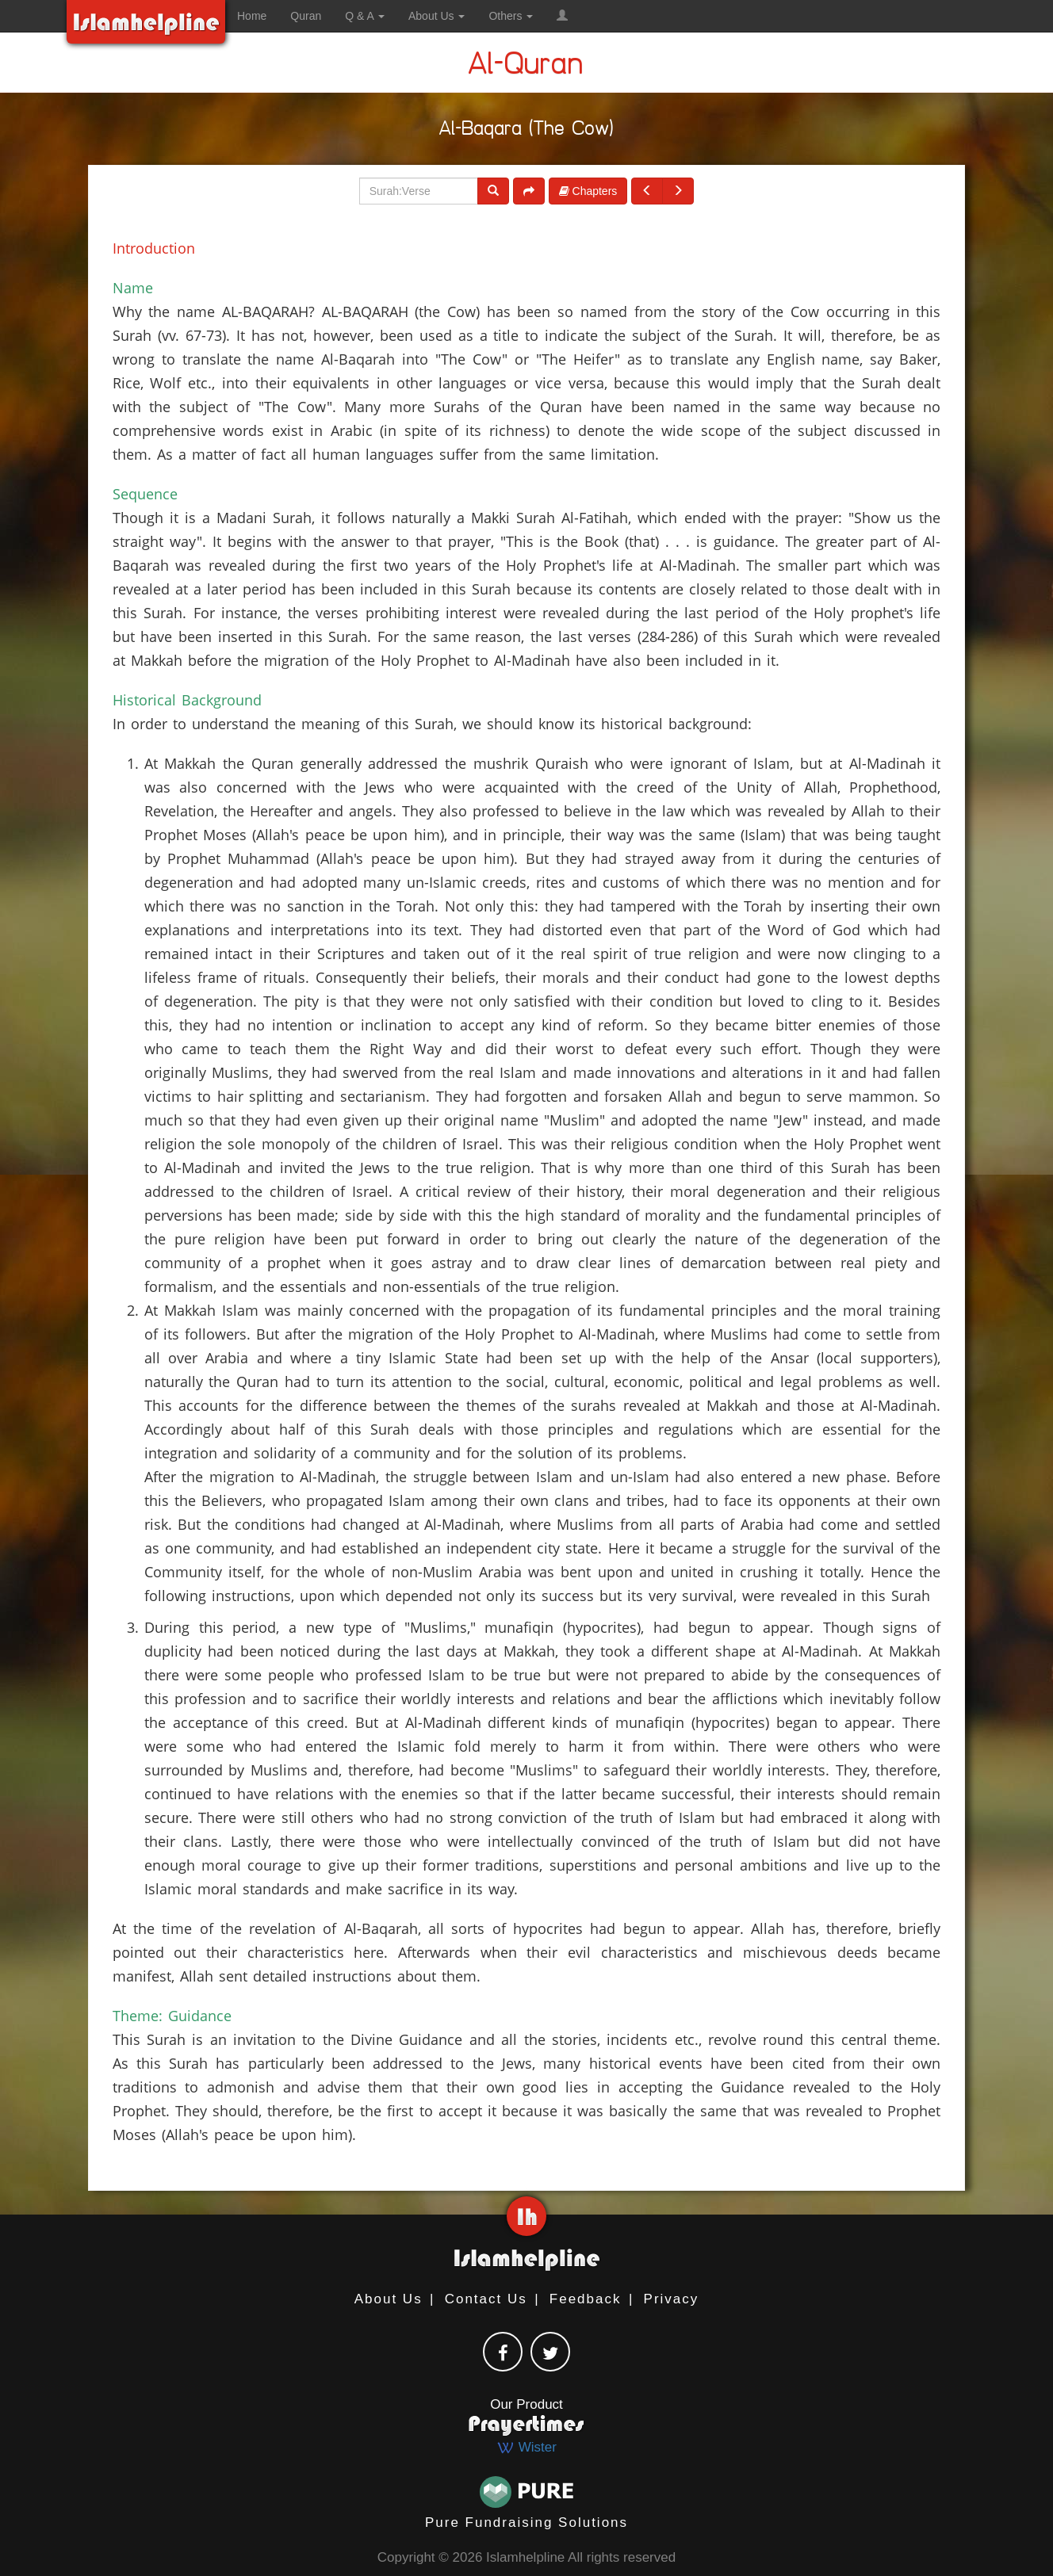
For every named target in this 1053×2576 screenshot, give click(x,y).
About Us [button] (436, 16)
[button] (562, 16)
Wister (526, 2447)
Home (251, 16)
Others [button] (510, 16)
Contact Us (486, 2299)
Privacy (671, 2299)
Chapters (588, 191)
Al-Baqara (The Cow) (526, 131)
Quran (305, 16)
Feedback (585, 2299)
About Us (388, 2299)
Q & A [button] (365, 16)
